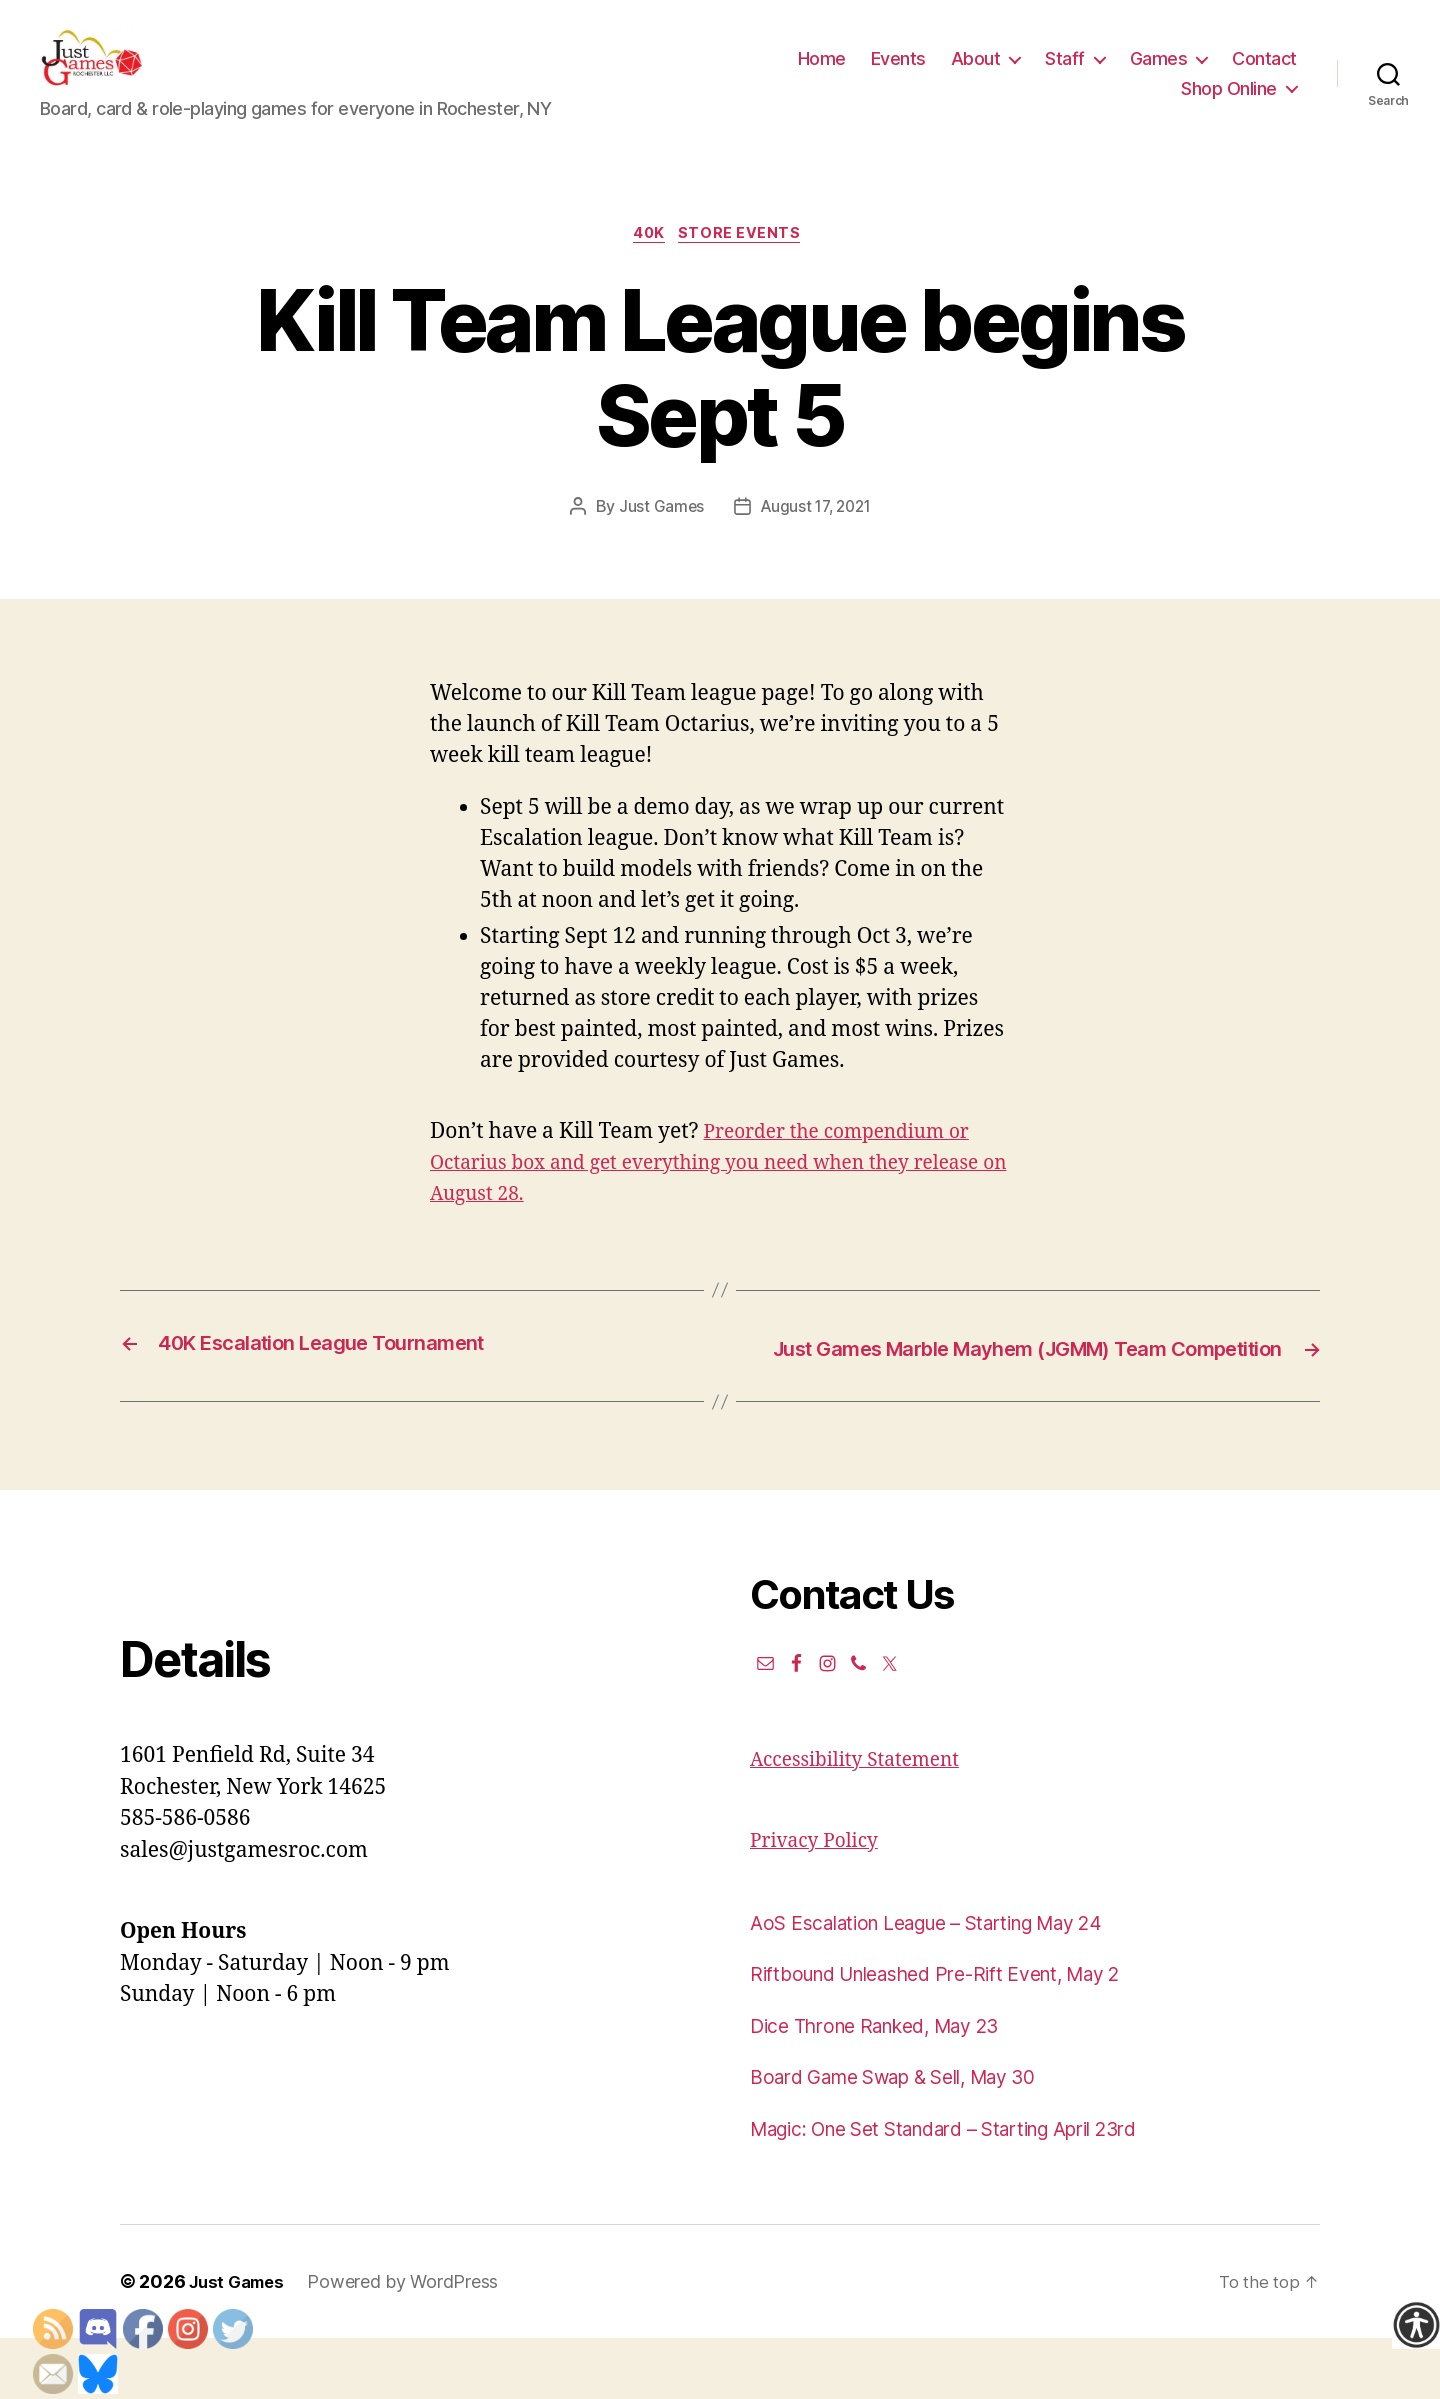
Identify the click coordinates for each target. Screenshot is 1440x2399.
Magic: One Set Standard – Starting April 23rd (973, 2188)
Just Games (657, 540)
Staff (1065, 73)
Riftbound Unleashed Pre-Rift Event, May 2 (959, 2034)
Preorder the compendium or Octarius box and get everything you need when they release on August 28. (712, 1195)
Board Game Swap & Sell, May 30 (912, 2137)
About (976, 73)
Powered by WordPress (411, 2342)
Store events (746, 266)
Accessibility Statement (865, 1819)
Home (822, 73)
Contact (1264, 73)
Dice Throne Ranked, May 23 (891, 2085)
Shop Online (1229, 103)
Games (1159, 73)
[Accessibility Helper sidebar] (1416, 2325)
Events (898, 73)
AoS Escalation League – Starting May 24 (950, 1982)
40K (648, 266)
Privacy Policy (820, 1901)
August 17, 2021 (816, 540)
